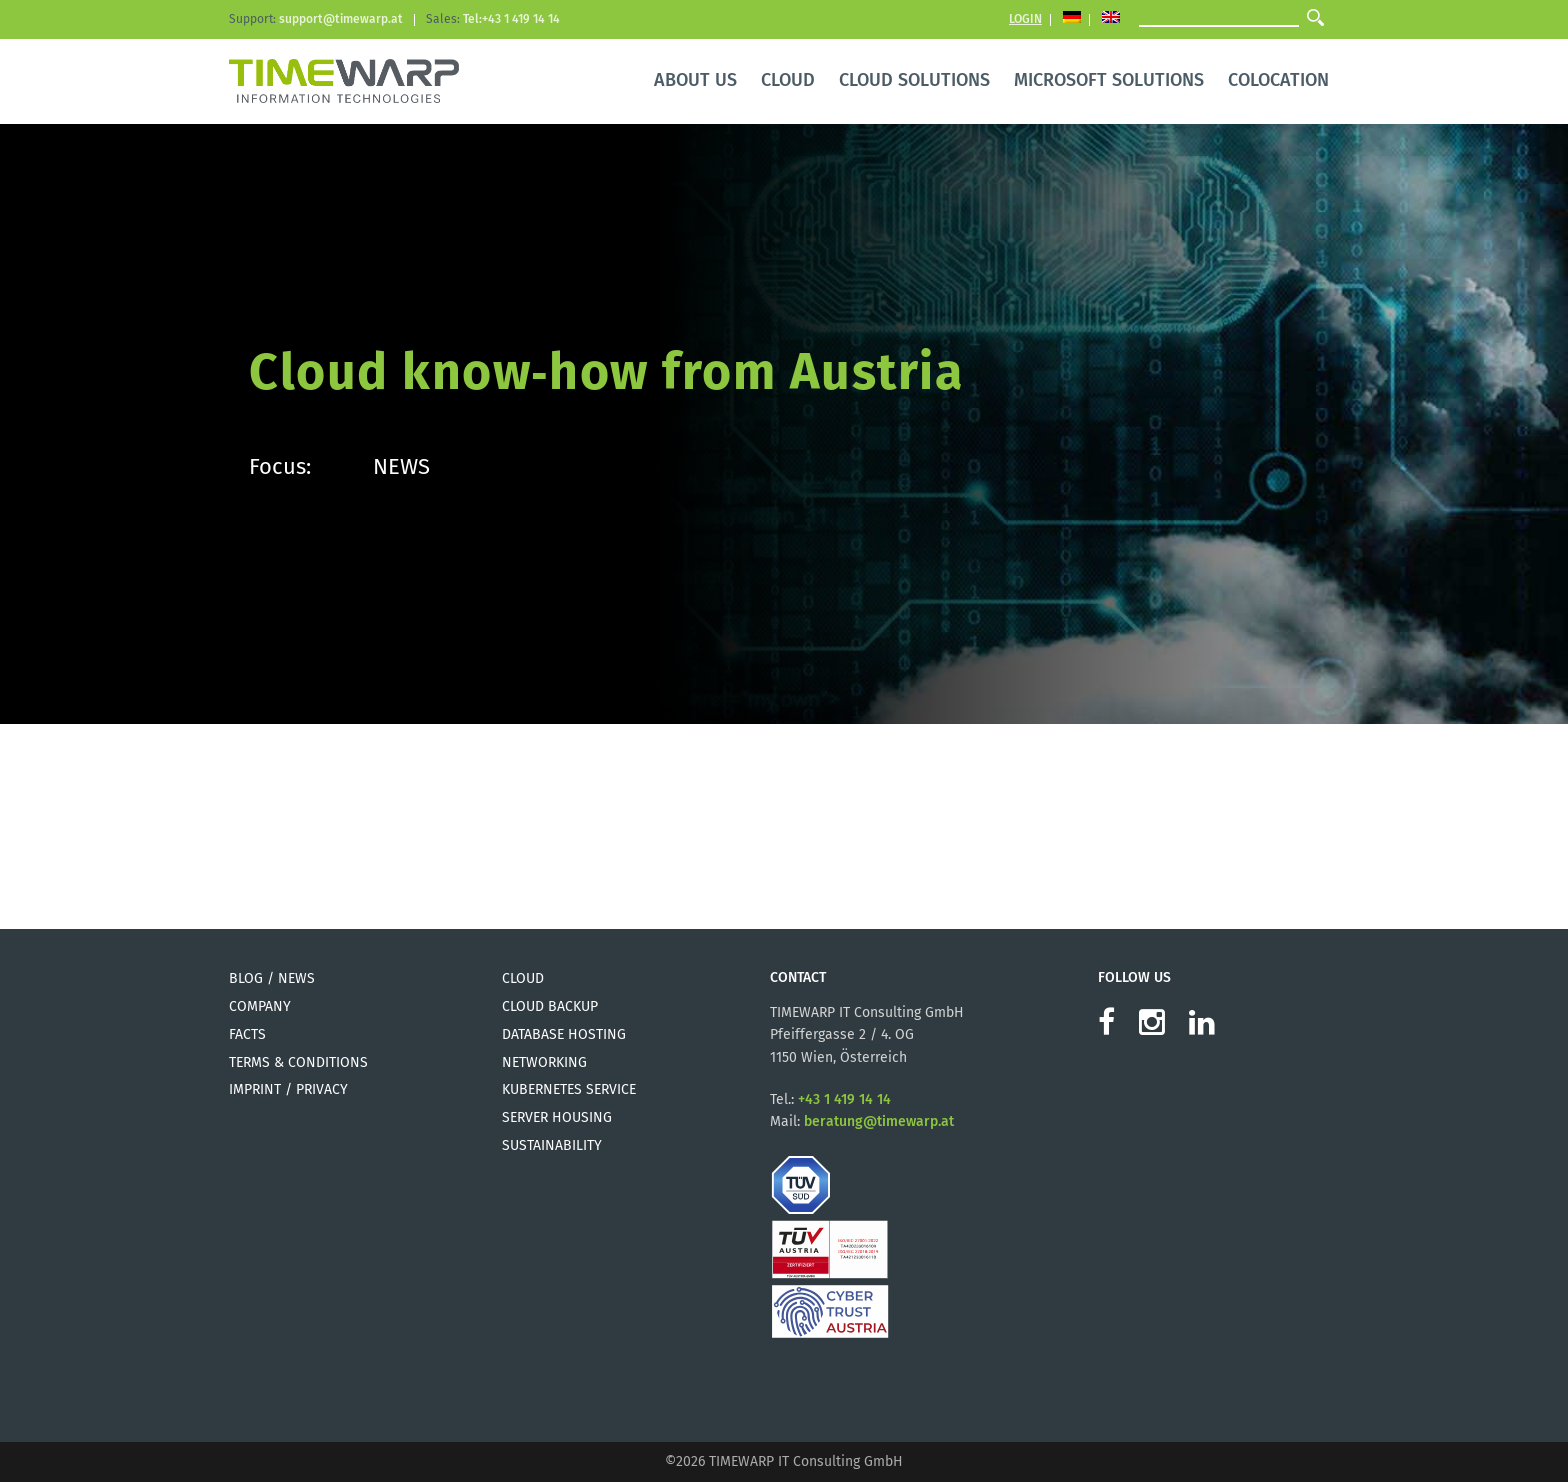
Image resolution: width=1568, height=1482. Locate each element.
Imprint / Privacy (288, 1089)
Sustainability (552, 1145)
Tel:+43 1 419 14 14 (511, 19)
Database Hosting (564, 1034)
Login (1025, 19)
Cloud (523, 978)
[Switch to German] (1072, 19)
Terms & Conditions (298, 1062)
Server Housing (557, 1117)
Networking (544, 1062)
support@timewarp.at (341, 19)
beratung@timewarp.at (879, 1121)
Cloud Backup (550, 1006)
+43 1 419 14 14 (844, 1099)
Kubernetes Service (569, 1089)
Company (260, 1006)
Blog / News (272, 978)
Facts (247, 1034)
